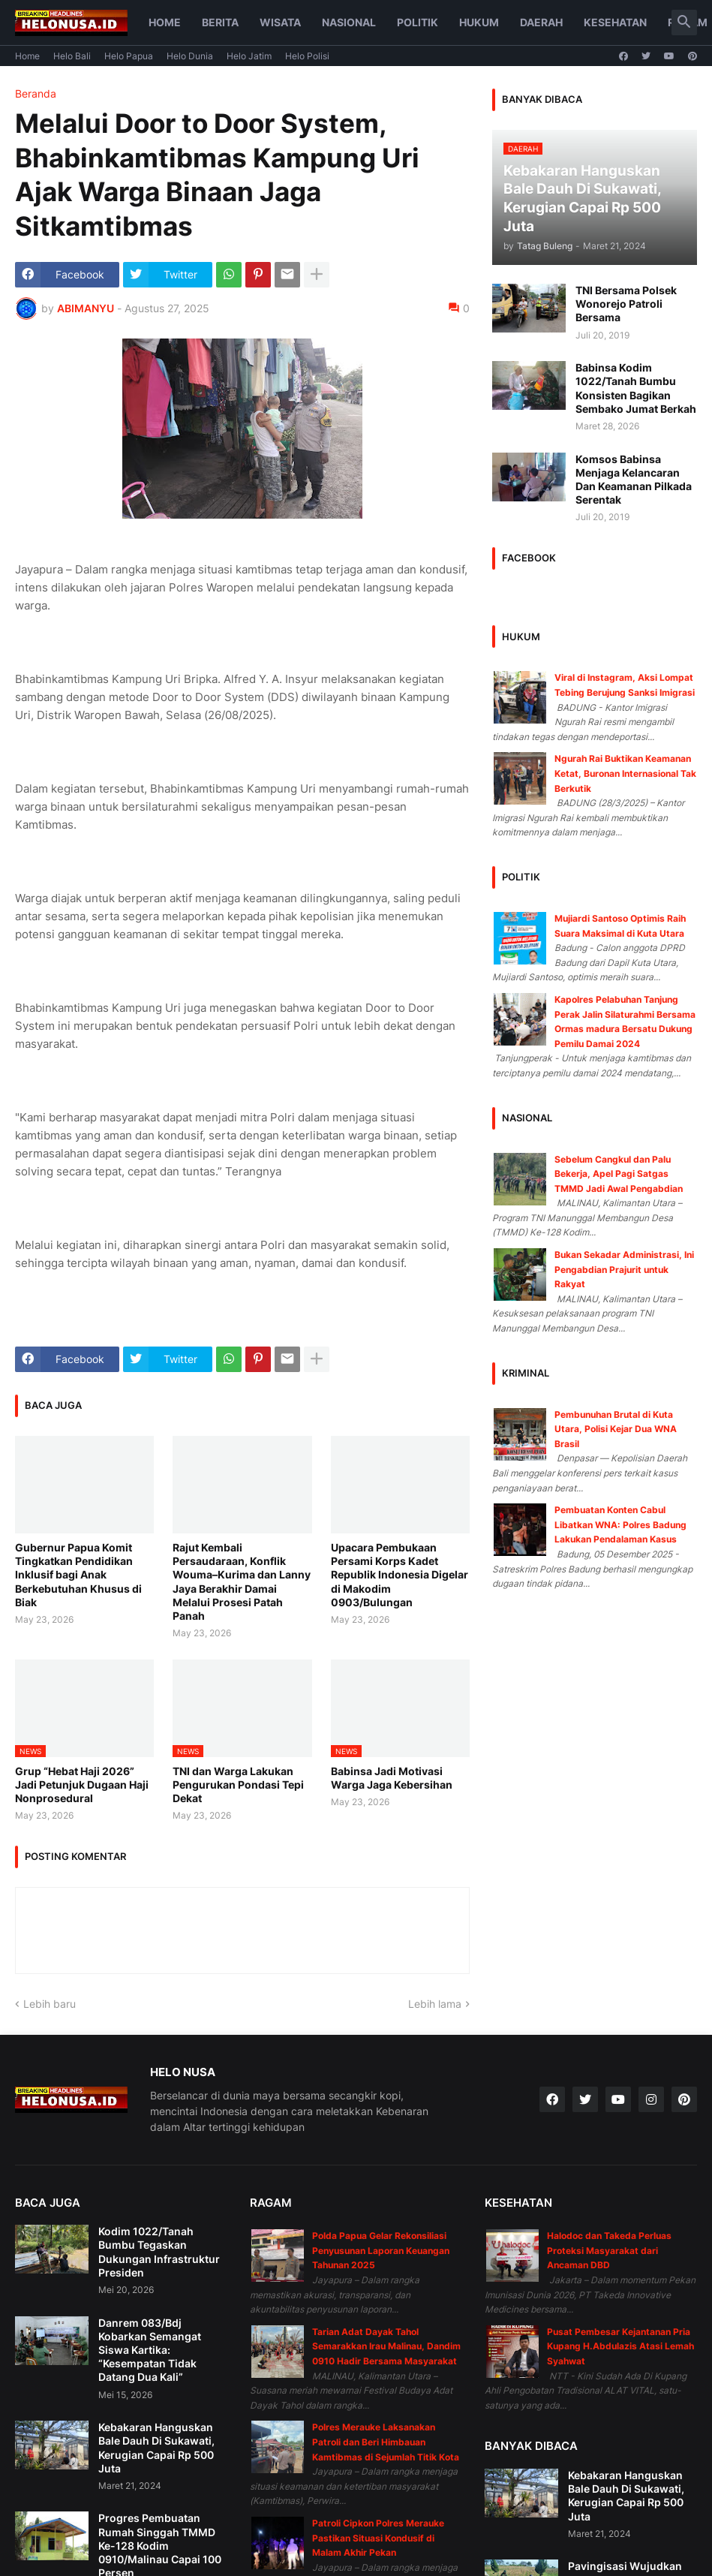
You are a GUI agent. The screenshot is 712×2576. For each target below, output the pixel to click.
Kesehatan (615, 22)
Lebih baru (49, 2003)
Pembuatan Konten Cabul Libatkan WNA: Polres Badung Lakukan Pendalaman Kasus (620, 1524)
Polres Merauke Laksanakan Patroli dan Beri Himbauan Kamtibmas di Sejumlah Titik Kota (385, 2441)
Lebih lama (434, 2003)
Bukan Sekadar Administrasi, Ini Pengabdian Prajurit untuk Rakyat (624, 1269)
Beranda (35, 94)
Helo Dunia (190, 56)
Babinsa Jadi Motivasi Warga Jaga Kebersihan (391, 1778)
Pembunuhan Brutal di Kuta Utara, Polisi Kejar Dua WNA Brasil (615, 1429)
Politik (417, 22)
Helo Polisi (307, 56)
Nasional (349, 22)
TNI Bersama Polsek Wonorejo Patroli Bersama (626, 304)
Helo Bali (72, 56)
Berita (220, 22)
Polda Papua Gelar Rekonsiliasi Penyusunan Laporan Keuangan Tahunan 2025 (380, 2250)
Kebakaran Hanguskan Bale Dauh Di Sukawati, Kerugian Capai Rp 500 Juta (156, 2448)
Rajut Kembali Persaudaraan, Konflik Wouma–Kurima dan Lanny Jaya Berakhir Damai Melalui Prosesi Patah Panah (242, 1581)
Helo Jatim (249, 56)
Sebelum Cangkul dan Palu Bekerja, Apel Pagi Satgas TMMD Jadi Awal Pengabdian (618, 1174)
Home (165, 22)
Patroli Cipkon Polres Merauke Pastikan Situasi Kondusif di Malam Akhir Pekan (378, 2537)
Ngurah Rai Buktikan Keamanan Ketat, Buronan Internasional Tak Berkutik (625, 773)
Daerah (541, 22)
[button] (684, 22)
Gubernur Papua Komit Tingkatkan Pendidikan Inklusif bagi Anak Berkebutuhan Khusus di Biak (78, 1574)
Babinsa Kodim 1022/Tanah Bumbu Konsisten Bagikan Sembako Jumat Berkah (635, 388)
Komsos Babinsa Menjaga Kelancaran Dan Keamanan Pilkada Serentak (633, 480)
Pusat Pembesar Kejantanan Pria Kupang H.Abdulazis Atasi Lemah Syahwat (620, 2346)
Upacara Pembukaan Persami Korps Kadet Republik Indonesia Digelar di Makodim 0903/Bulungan (399, 1574)
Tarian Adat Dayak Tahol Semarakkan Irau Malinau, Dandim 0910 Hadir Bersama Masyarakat (386, 2346)
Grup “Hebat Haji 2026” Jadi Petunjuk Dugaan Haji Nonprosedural (82, 1784)
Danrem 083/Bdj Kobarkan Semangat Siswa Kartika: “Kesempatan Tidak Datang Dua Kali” (149, 2350)
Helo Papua (128, 56)
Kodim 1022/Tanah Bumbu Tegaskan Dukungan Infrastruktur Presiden (159, 2252)
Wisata (280, 22)
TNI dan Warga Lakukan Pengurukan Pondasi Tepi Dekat (238, 1784)
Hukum (479, 22)
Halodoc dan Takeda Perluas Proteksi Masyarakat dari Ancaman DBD (609, 2250)
